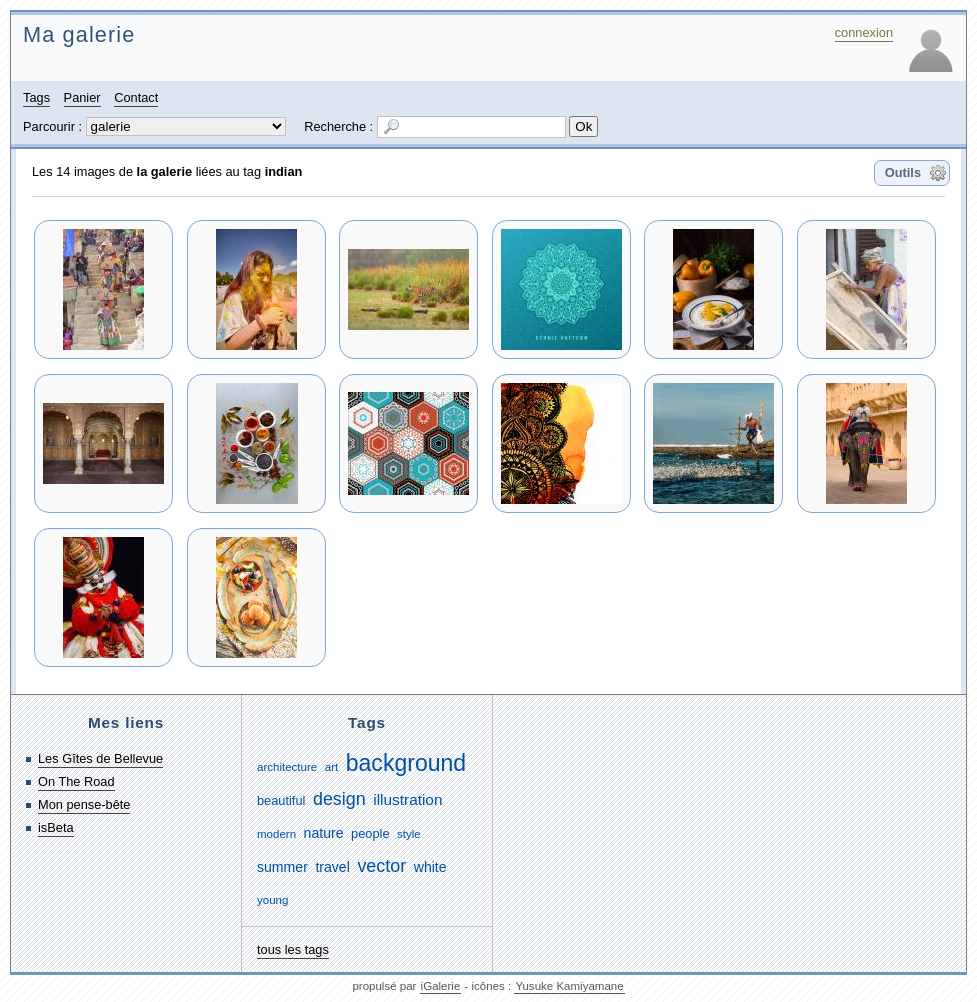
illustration (407, 799)
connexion (864, 32)
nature (324, 833)
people (370, 833)
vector (381, 866)
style (409, 834)
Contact (136, 97)
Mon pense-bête (84, 804)
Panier (82, 97)
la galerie (165, 171)
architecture (287, 767)
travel (332, 867)
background (406, 763)
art (331, 767)
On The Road (76, 781)
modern (276, 834)
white (430, 867)
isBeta (56, 827)
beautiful (281, 800)
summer (282, 867)
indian (284, 171)
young (272, 900)
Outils (903, 172)
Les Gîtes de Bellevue (100, 758)
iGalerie (441, 986)
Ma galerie (79, 34)
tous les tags (293, 949)
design (339, 799)
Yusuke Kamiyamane (569, 986)
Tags (36, 97)
